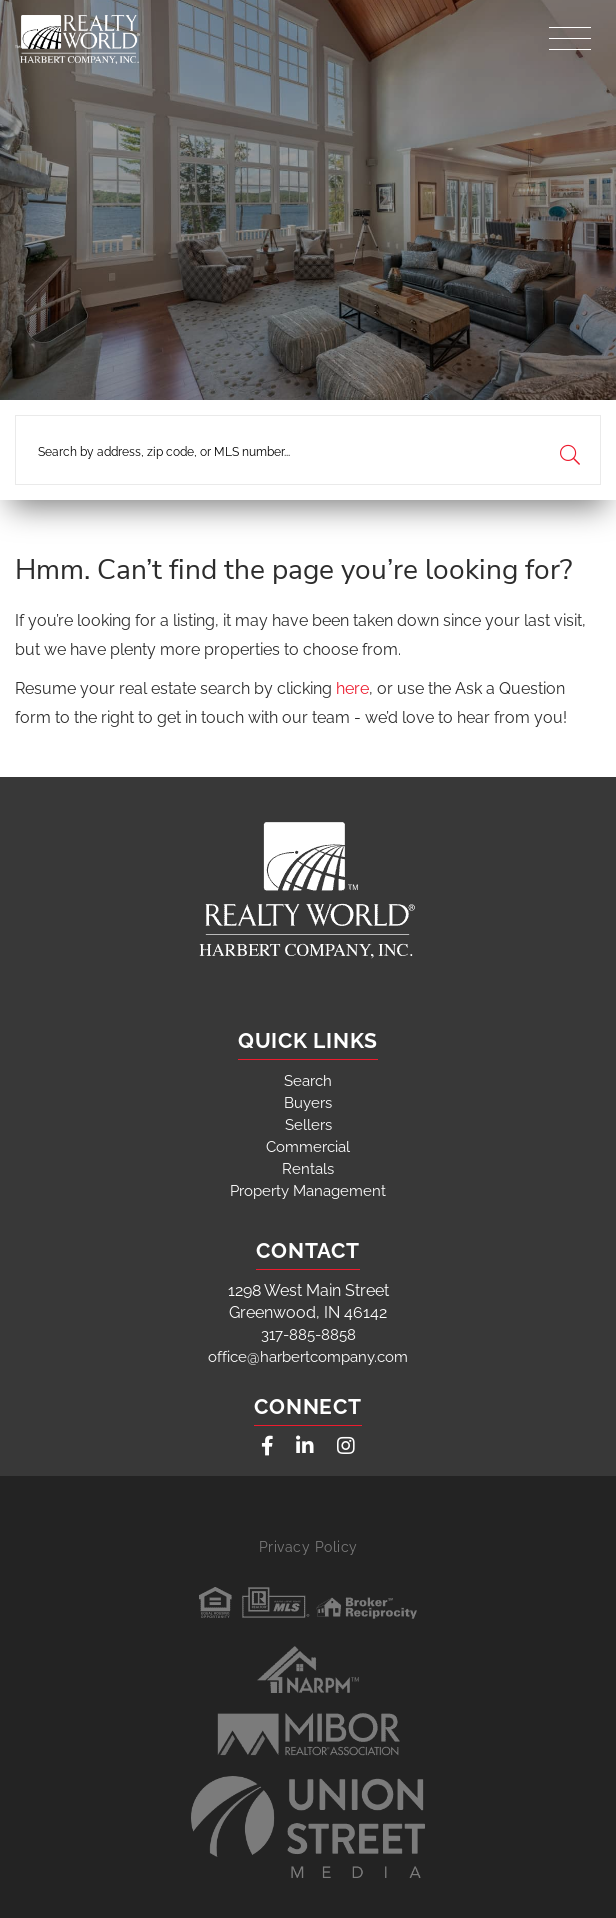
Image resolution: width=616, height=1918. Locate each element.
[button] (569, 450)
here (352, 688)
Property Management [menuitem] (308, 1191)
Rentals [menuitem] (308, 1169)
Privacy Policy (308, 1547)
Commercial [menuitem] (308, 1147)
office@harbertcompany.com (308, 1357)
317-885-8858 (308, 1335)
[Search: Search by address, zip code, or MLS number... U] (308, 450)
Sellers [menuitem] (308, 1125)
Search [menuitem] (308, 1081)
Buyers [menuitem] (308, 1103)
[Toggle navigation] (570, 33)
